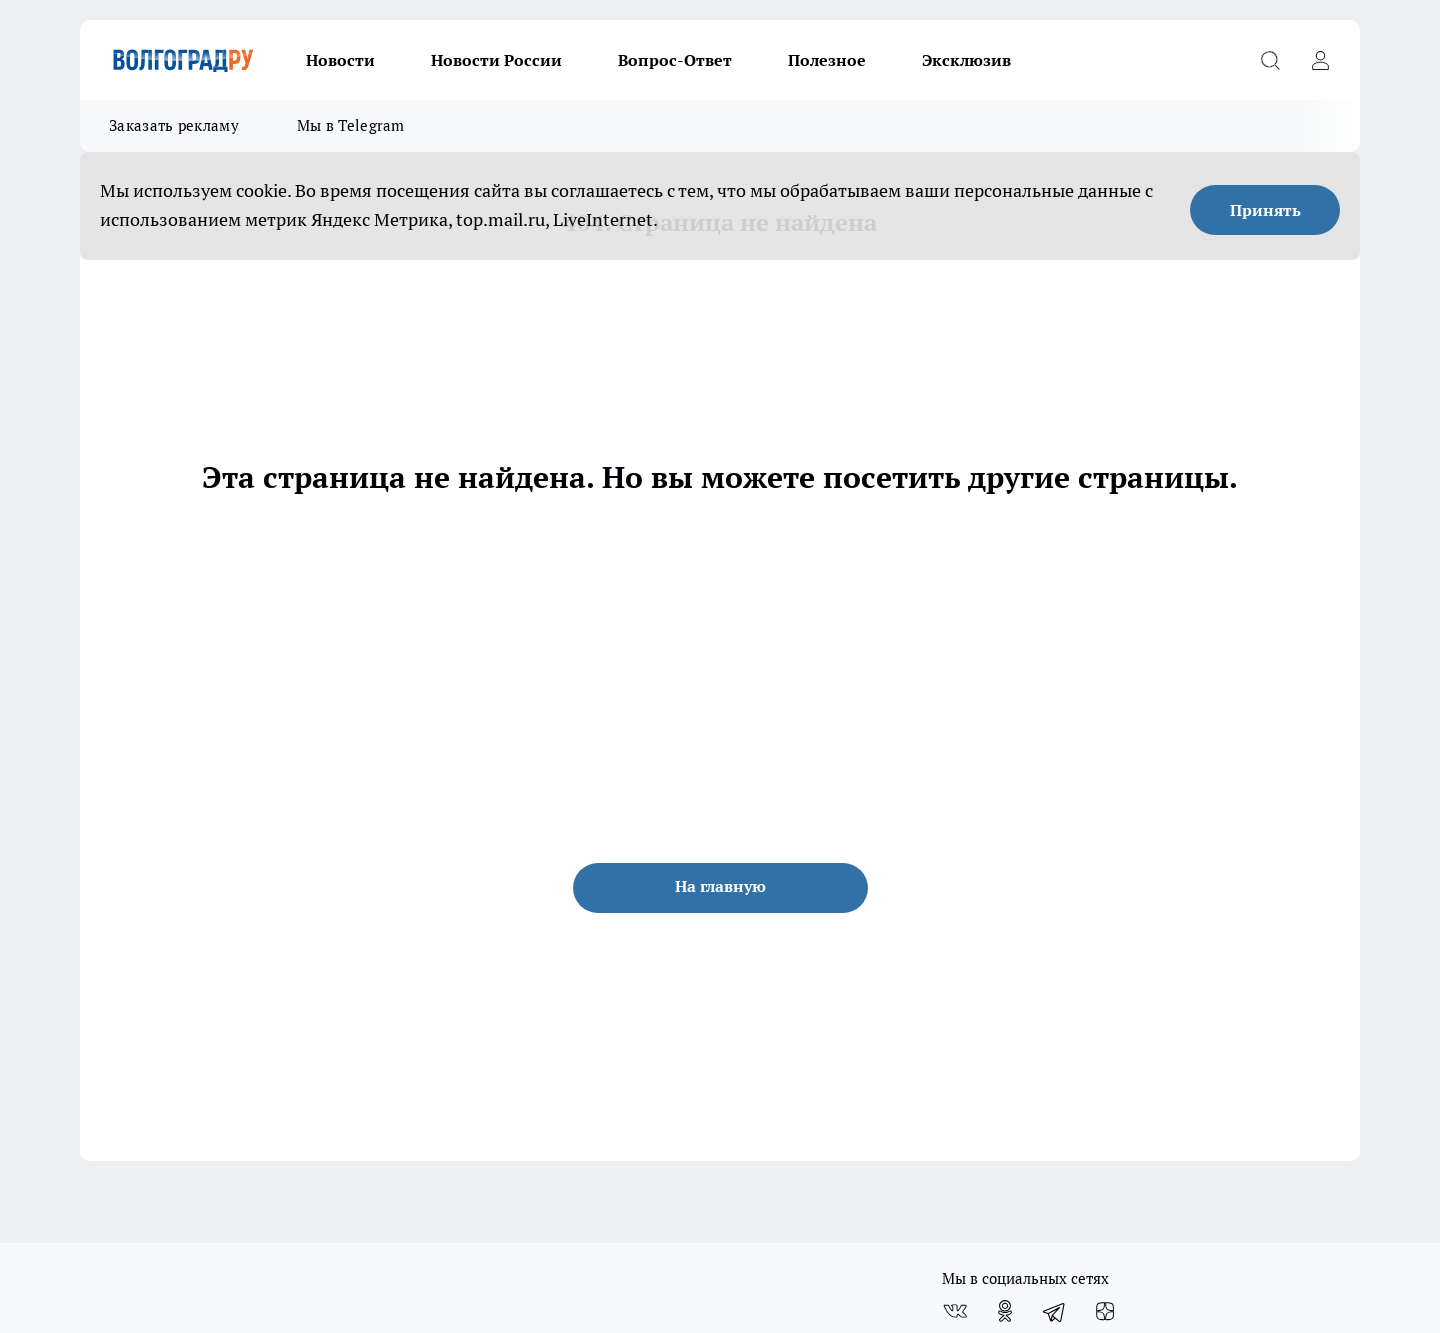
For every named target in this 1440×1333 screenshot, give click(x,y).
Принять (1265, 210)
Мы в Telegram (351, 125)
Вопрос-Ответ (675, 60)
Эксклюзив (966, 60)
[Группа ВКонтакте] (955, 1311)
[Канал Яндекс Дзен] (1105, 1311)
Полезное (827, 60)
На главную (720, 886)
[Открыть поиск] (1270, 60)
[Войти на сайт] (1320, 60)
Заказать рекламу (174, 125)
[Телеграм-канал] (1055, 1311)
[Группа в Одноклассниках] (1005, 1311)
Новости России (496, 60)
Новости (340, 60)
